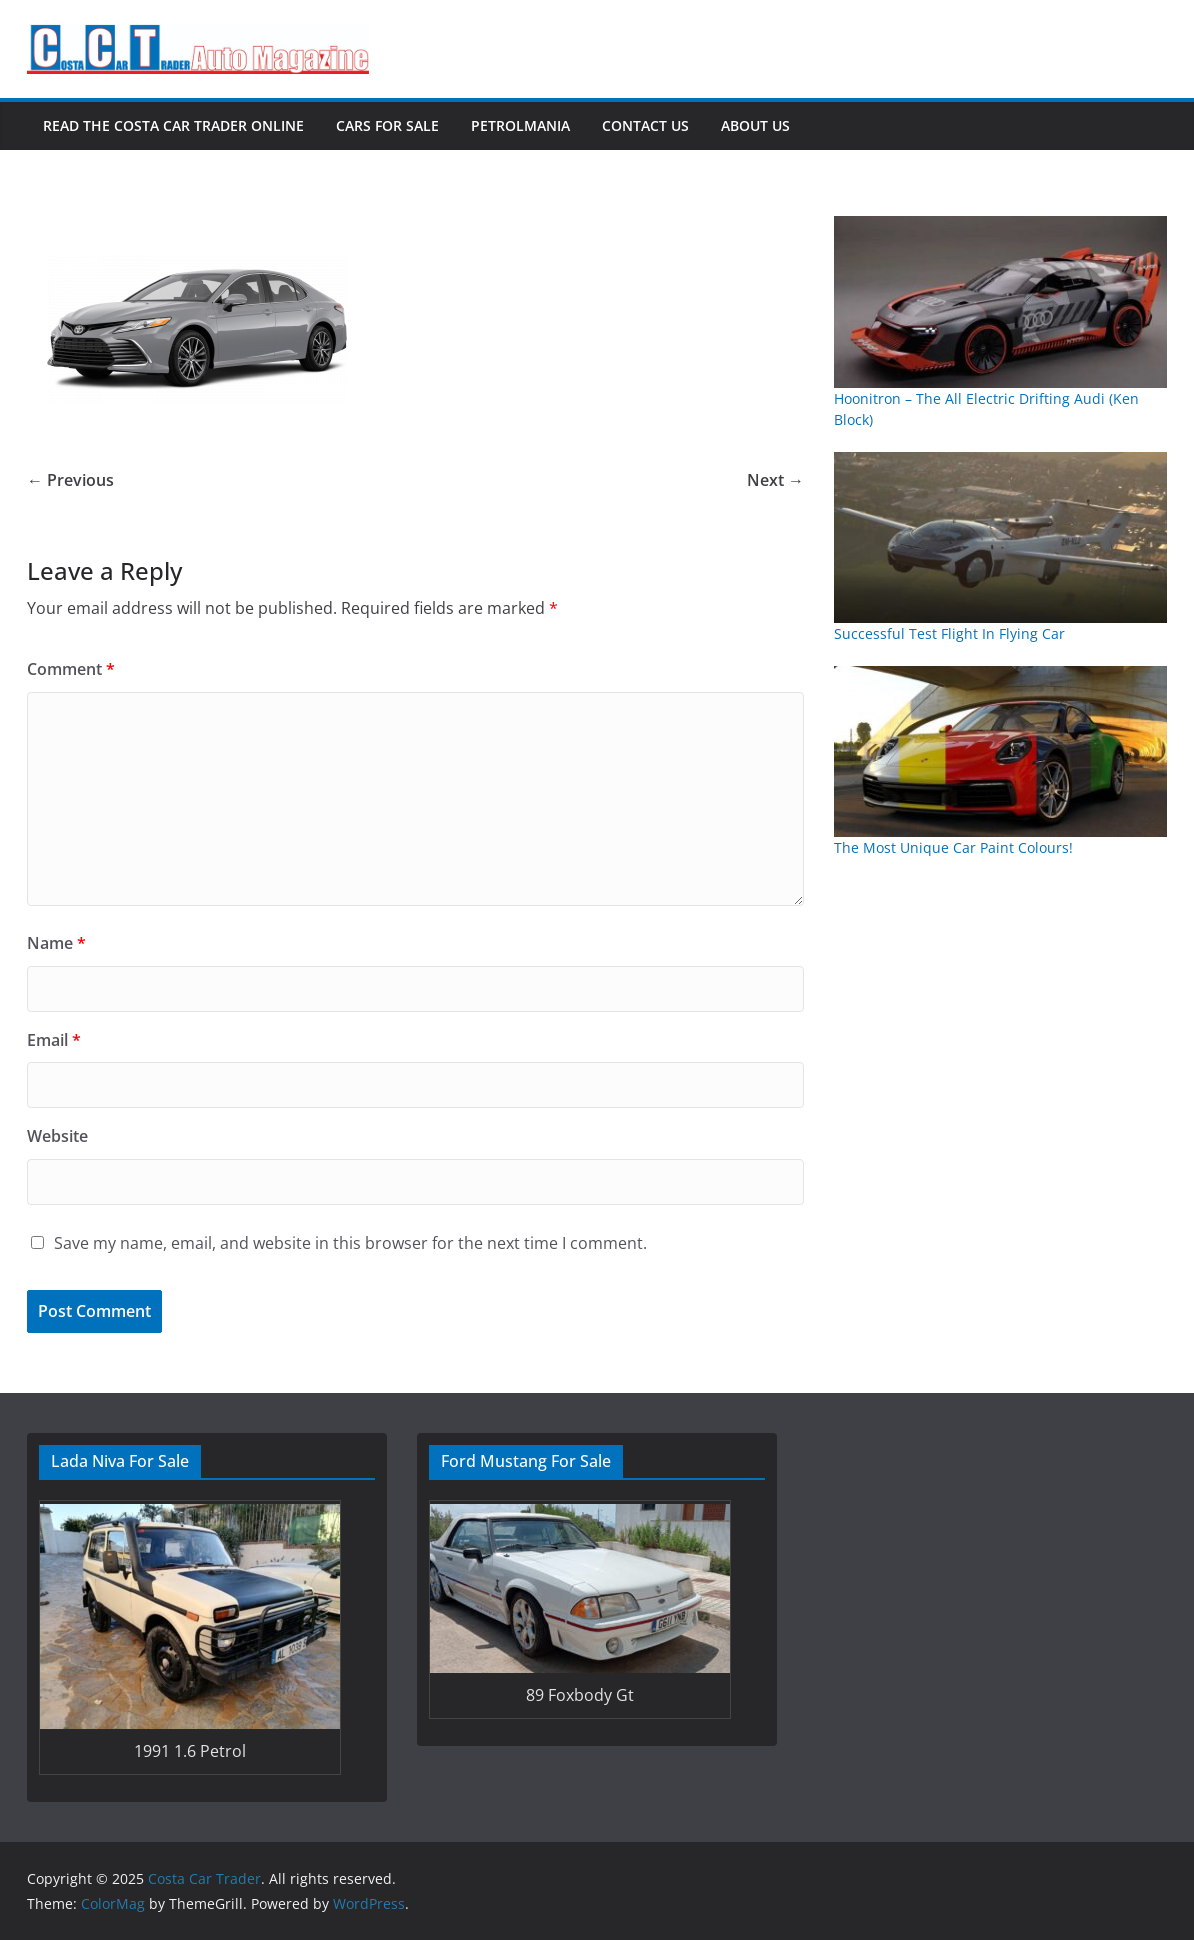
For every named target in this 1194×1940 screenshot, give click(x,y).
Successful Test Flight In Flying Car (949, 633)
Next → (775, 480)
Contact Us (645, 125)
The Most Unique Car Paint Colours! (953, 847)
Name (56, 943)
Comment (71, 669)
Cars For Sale (387, 125)
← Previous (70, 480)
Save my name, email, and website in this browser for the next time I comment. (350, 1243)
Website (57, 1136)
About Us (755, 125)
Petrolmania (520, 125)
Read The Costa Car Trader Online (173, 125)
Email (54, 1040)
